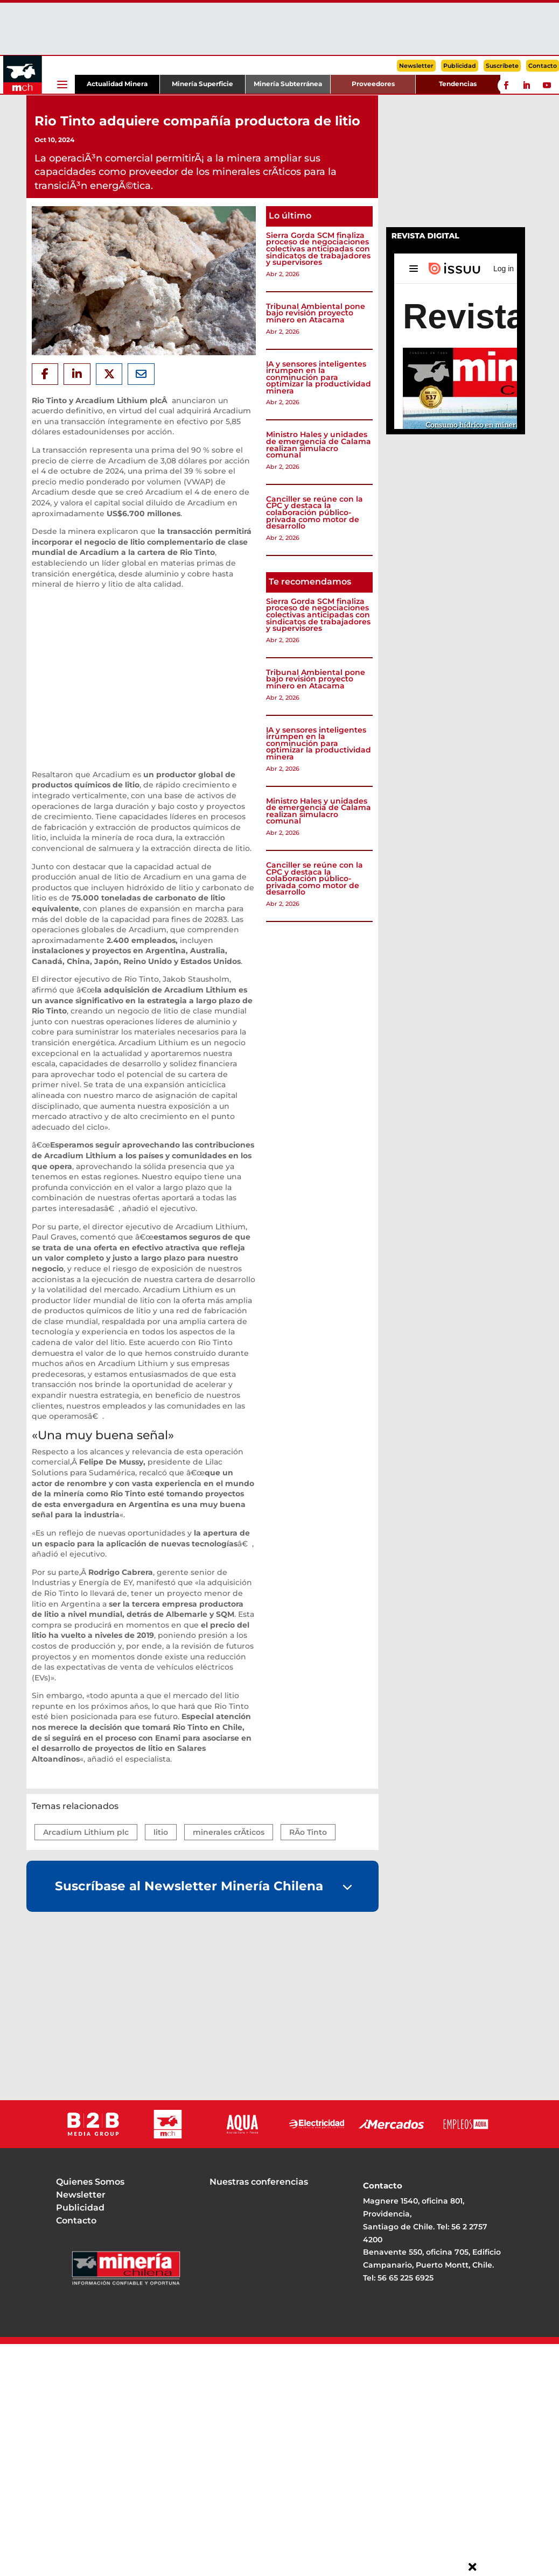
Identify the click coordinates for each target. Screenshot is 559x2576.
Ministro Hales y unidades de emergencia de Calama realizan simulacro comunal (318, 445)
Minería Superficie (202, 84)
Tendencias (458, 84)
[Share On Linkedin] (77, 374)
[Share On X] (109, 374)
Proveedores (373, 84)
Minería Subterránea (288, 84)
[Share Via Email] (141, 374)
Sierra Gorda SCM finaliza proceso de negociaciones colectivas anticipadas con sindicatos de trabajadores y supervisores (318, 248)
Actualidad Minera (117, 84)
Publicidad (459, 65)
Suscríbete (502, 65)
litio (160, 1832)
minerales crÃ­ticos (228, 1832)
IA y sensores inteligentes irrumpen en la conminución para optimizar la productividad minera (318, 377)
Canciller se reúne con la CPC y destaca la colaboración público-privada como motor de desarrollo (314, 512)
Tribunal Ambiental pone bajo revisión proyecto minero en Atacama (315, 313)
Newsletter (416, 65)
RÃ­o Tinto (308, 1832)
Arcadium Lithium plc (86, 1832)
